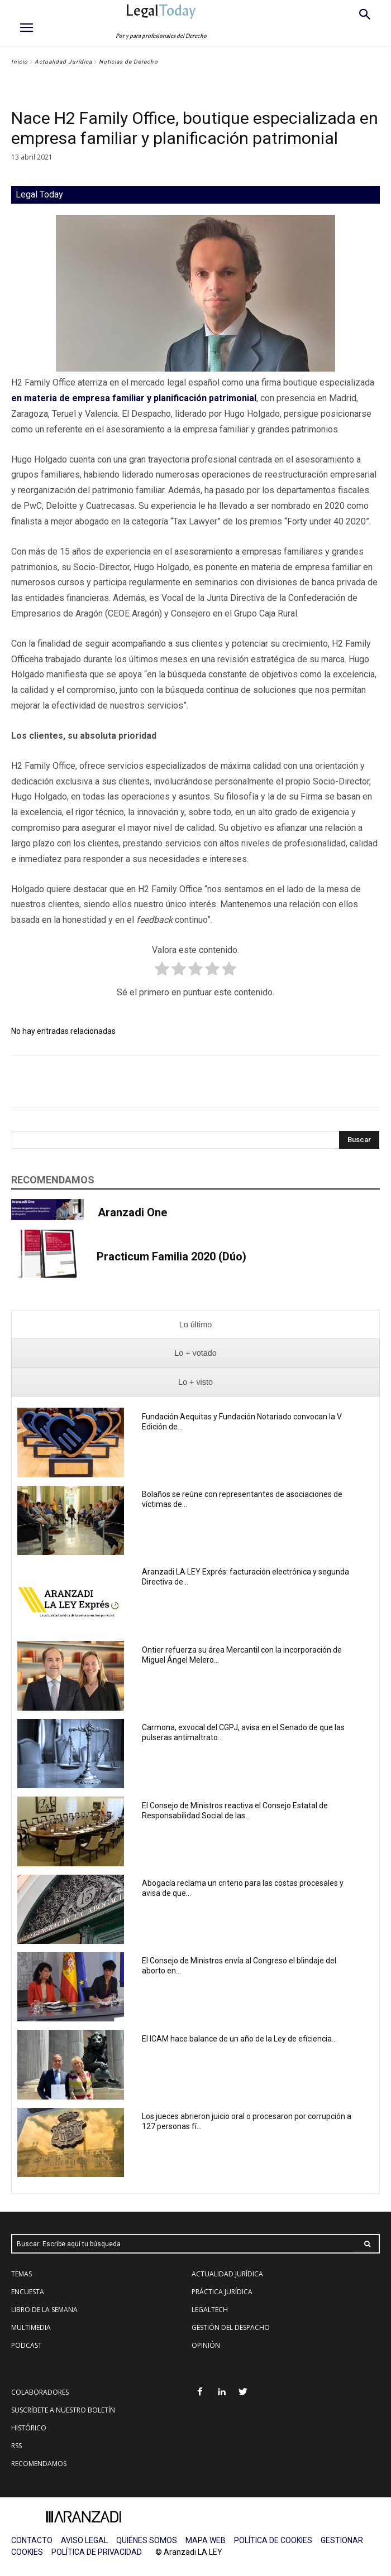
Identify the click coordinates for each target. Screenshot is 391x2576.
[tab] (195, 1325)
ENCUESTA (27, 2291)
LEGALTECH (210, 2309)
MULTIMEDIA (31, 2327)
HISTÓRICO (28, 2428)
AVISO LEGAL (84, 2540)
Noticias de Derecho (128, 62)
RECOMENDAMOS (38, 2463)
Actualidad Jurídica (63, 62)
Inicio (19, 62)
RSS (16, 2445)
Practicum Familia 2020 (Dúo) (171, 1256)
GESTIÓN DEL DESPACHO (231, 2327)
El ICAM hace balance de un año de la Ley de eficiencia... (239, 2038)
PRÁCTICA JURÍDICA (222, 2291)
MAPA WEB (205, 2540)
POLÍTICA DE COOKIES (273, 2540)
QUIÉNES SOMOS (146, 2540)
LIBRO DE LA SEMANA (44, 2309)
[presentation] (195, 1325)
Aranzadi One (132, 1212)
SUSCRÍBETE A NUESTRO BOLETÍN (63, 2410)
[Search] (359, 1140)
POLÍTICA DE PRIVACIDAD (96, 2552)
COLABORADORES (40, 2392)
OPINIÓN (206, 2345)
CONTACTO (32, 2540)
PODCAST (26, 2345)
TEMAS (21, 2274)
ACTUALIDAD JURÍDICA (227, 2274)
